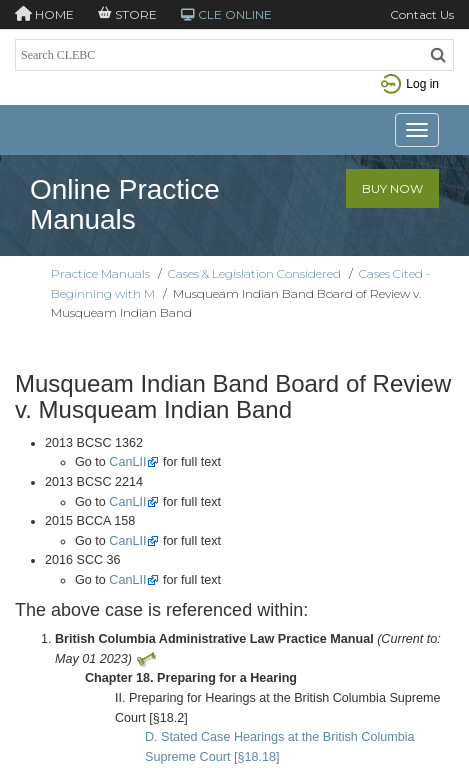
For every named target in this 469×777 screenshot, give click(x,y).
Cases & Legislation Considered (254, 273)
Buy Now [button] (392, 188)
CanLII (127, 462)
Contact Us (422, 14)
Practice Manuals (100, 273)
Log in (410, 84)
